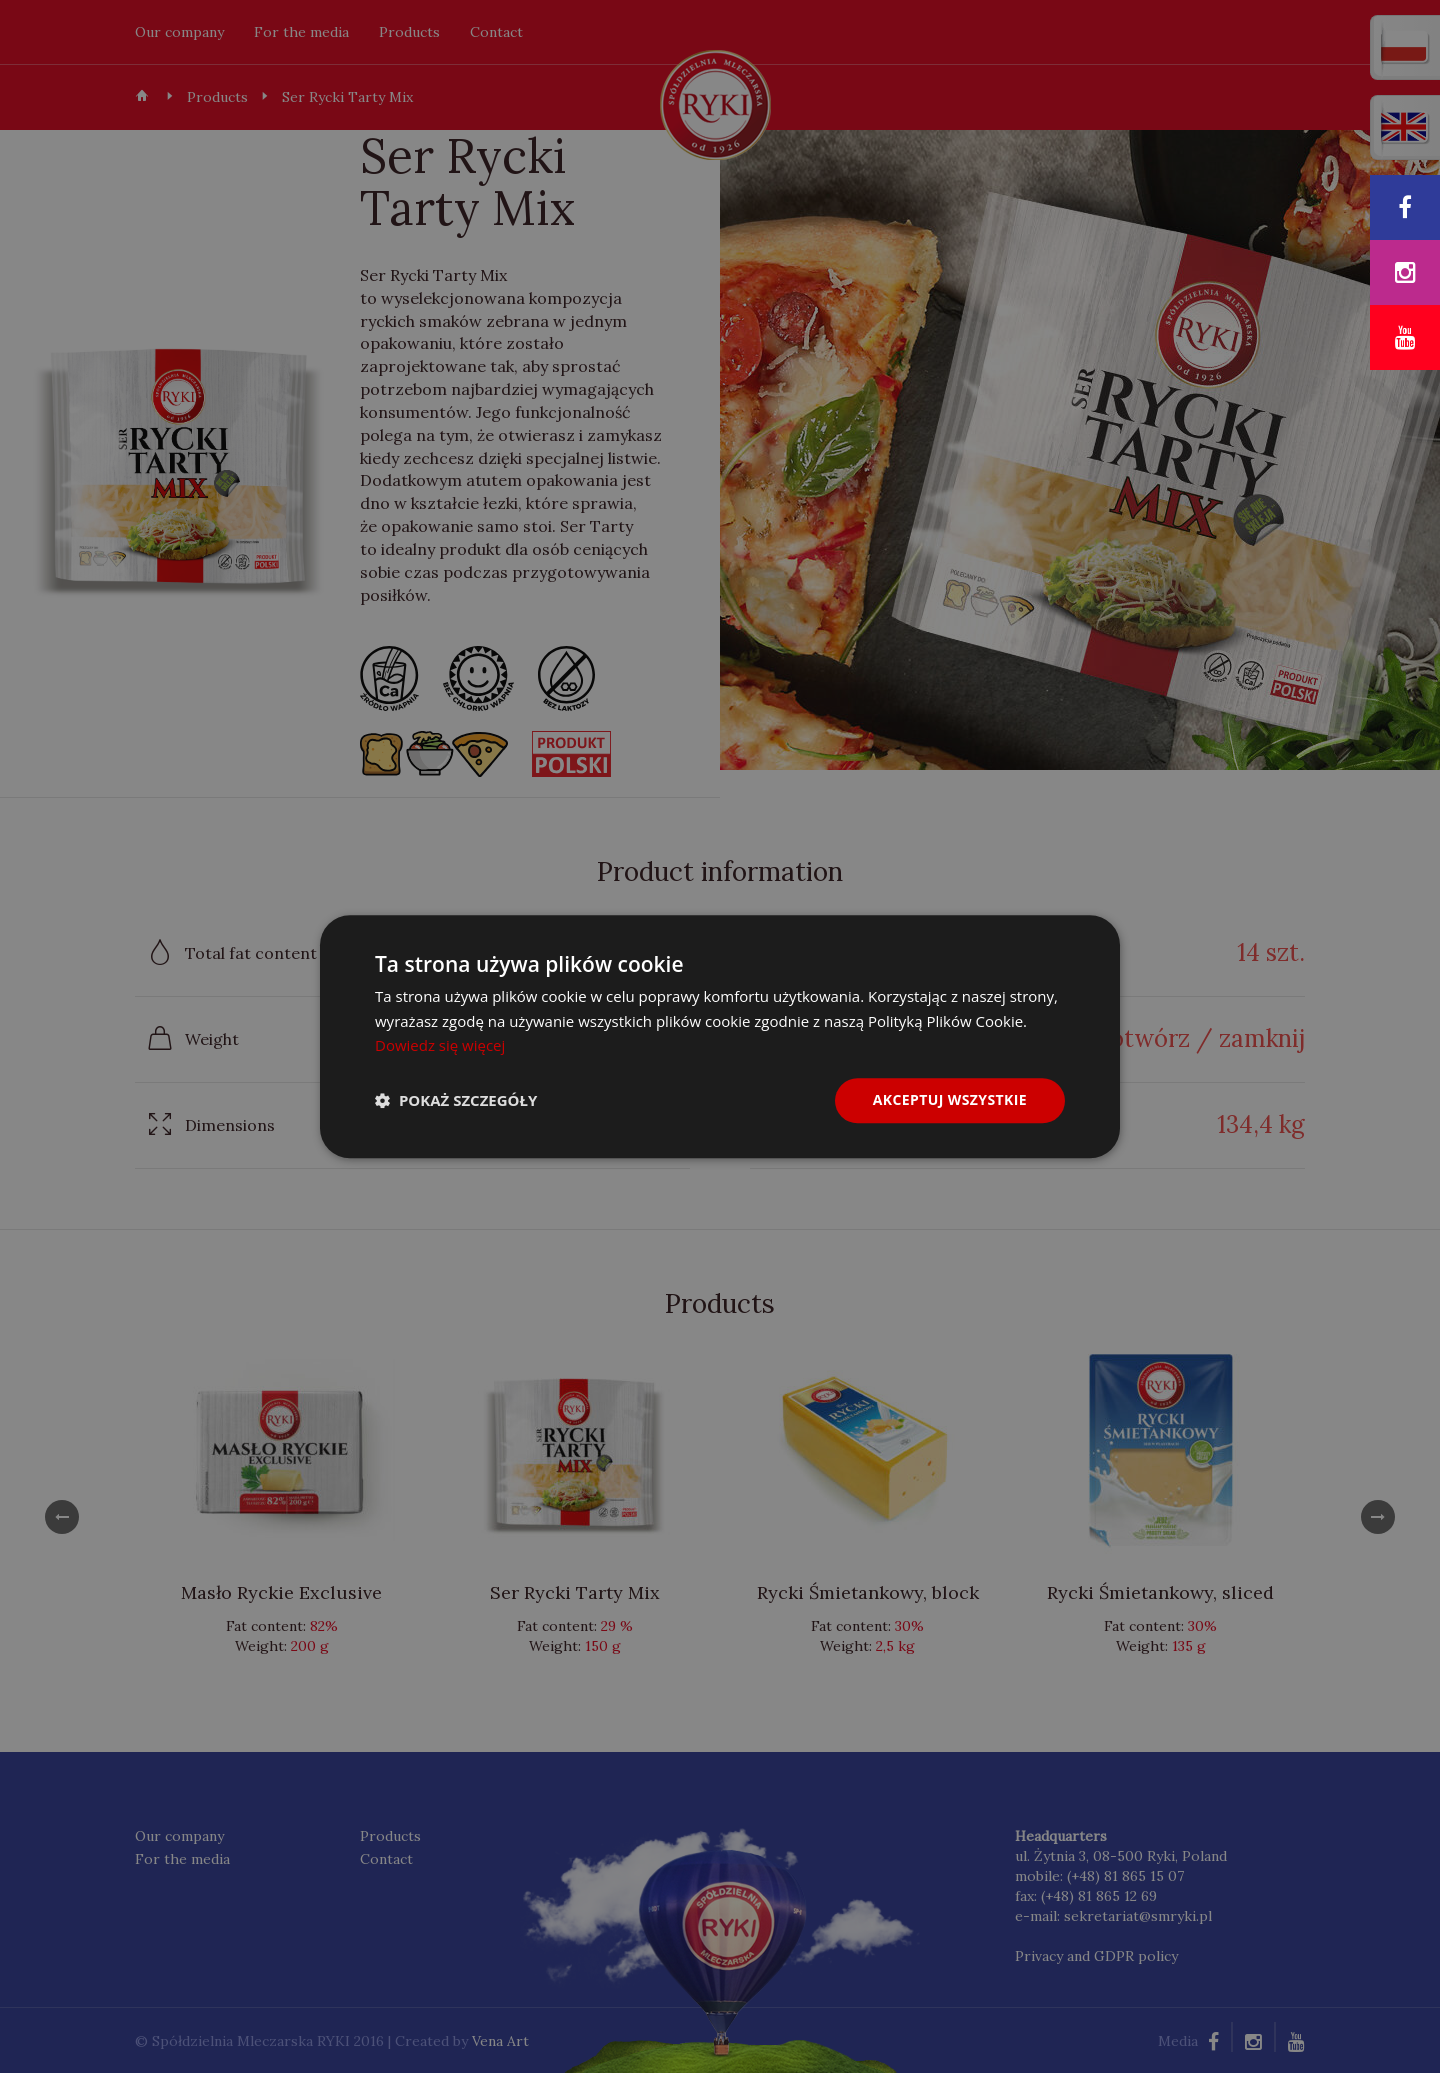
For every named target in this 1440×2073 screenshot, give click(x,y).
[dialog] (720, 1036)
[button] (456, 1101)
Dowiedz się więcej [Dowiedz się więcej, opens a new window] (440, 1046)
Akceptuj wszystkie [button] (950, 1099)
